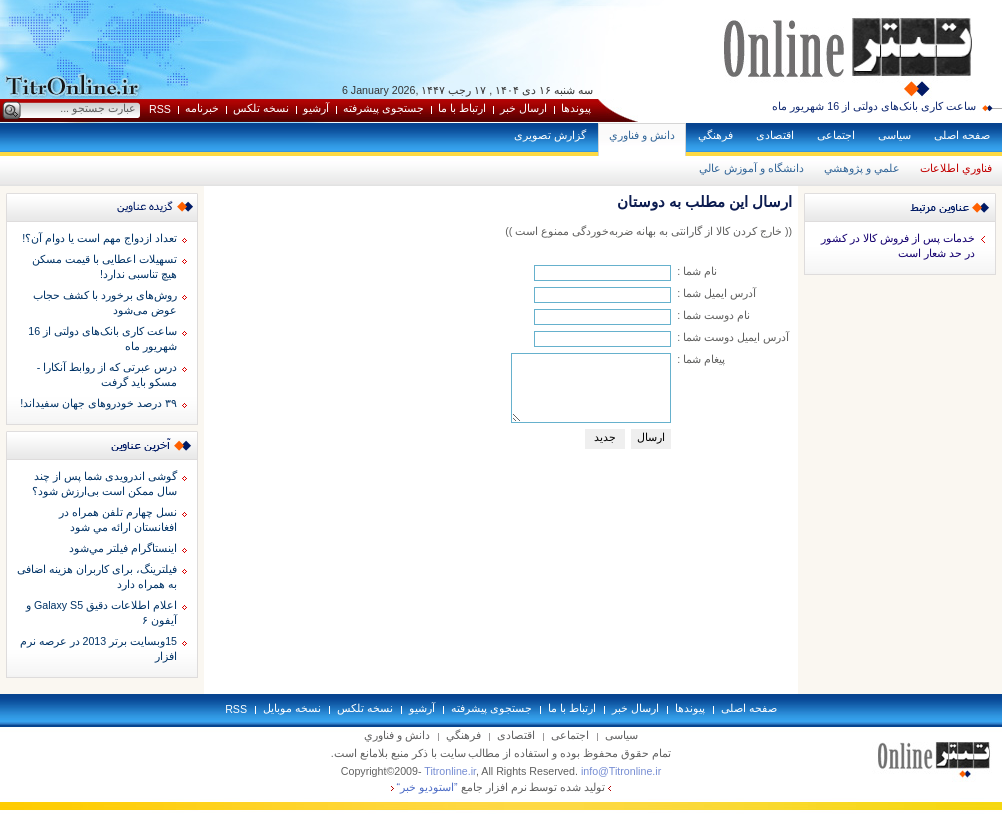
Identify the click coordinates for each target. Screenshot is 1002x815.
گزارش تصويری (550, 135)
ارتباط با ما (462, 108)
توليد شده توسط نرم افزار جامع (501, 787)
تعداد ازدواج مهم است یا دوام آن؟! (99, 238)
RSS (160, 109)
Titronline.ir (450, 771)
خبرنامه (202, 108)
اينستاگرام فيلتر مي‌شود (123, 548)
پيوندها (576, 108)
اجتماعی (836, 135)
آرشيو (316, 108)
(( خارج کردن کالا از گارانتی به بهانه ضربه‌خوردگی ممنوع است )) (648, 231)
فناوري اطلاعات (956, 168)
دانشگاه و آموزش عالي (751, 168)
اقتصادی (775, 135)
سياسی (894, 135)
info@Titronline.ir (621, 771)
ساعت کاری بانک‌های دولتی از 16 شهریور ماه (874, 106)
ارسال (651, 437)
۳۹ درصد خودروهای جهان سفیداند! (98, 403)
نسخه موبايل (292, 708)
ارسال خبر (523, 108)
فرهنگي (715, 135)
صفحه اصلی (962, 135)
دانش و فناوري (642, 135)
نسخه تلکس (261, 108)
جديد (605, 437)
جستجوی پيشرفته (383, 108)
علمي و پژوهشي (862, 168)
